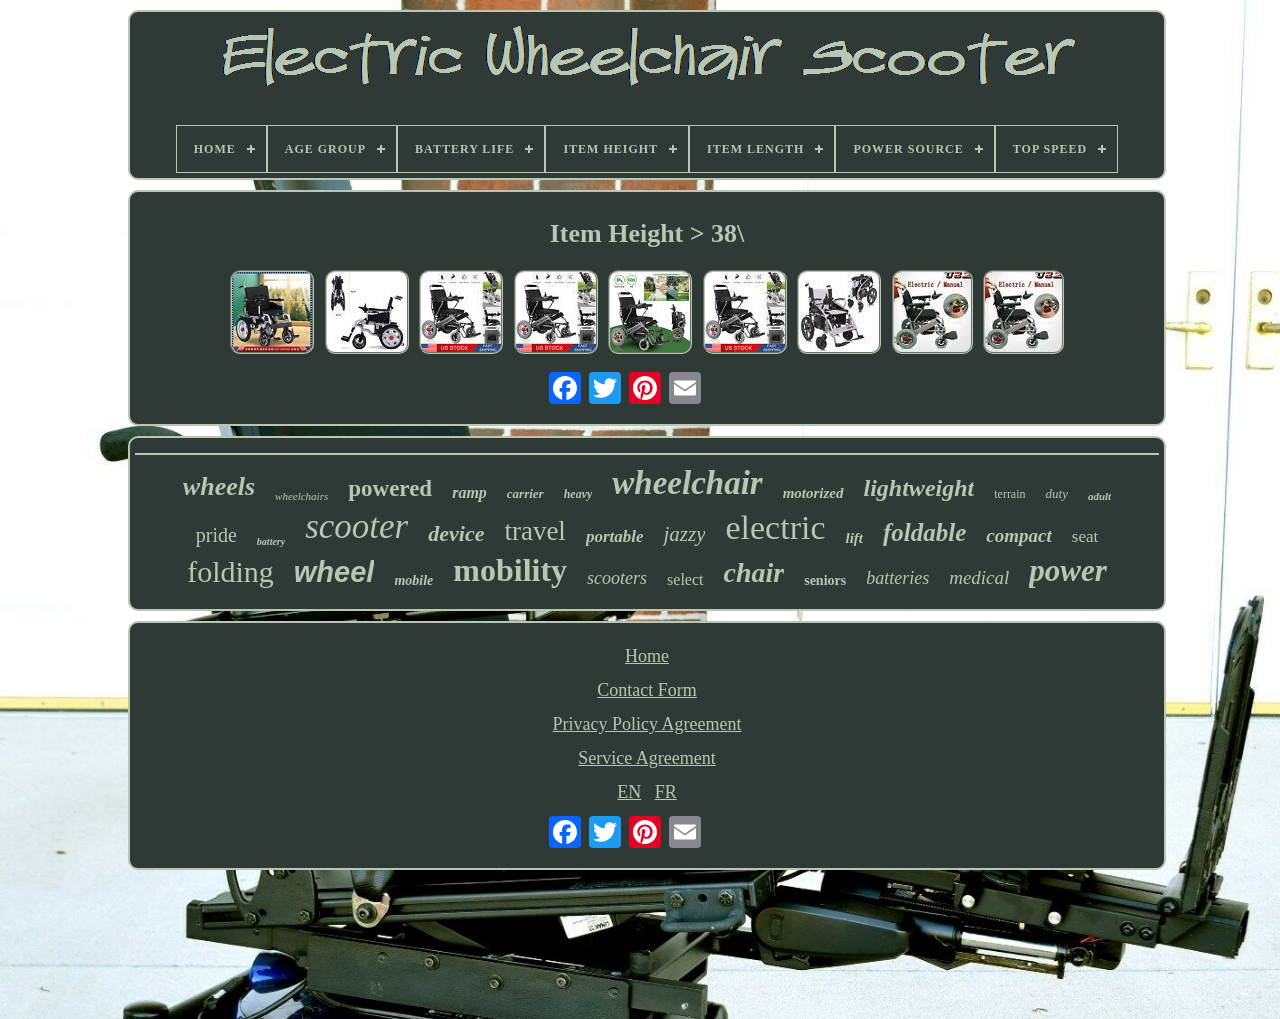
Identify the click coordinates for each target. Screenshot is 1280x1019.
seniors (825, 580)
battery (271, 541)
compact (1018, 535)
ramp (469, 492)
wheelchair (687, 483)
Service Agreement (646, 758)
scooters (617, 578)
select (685, 579)
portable (615, 536)
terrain (1009, 494)
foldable (924, 532)
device (456, 533)
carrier (525, 493)
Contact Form (647, 690)
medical (979, 577)
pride (216, 535)
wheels (219, 486)
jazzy (684, 534)
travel (534, 531)
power (1068, 570)
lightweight (919, 488)
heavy (578, 494)
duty (1057, 493)
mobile (413, 580)
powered (390, 488)
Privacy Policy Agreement (647, 724)
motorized (813, 493)
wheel (334, 572)
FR (666, 792)
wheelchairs (301, 496)
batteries (897, 578)
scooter (356, 526)
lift (855, 538)
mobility (510, 570)
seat (1085, 536)
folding (230, 571)
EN (629, 792)
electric (775, 527)
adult (1099, 496)
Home (647, 656)
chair (754, 572)
